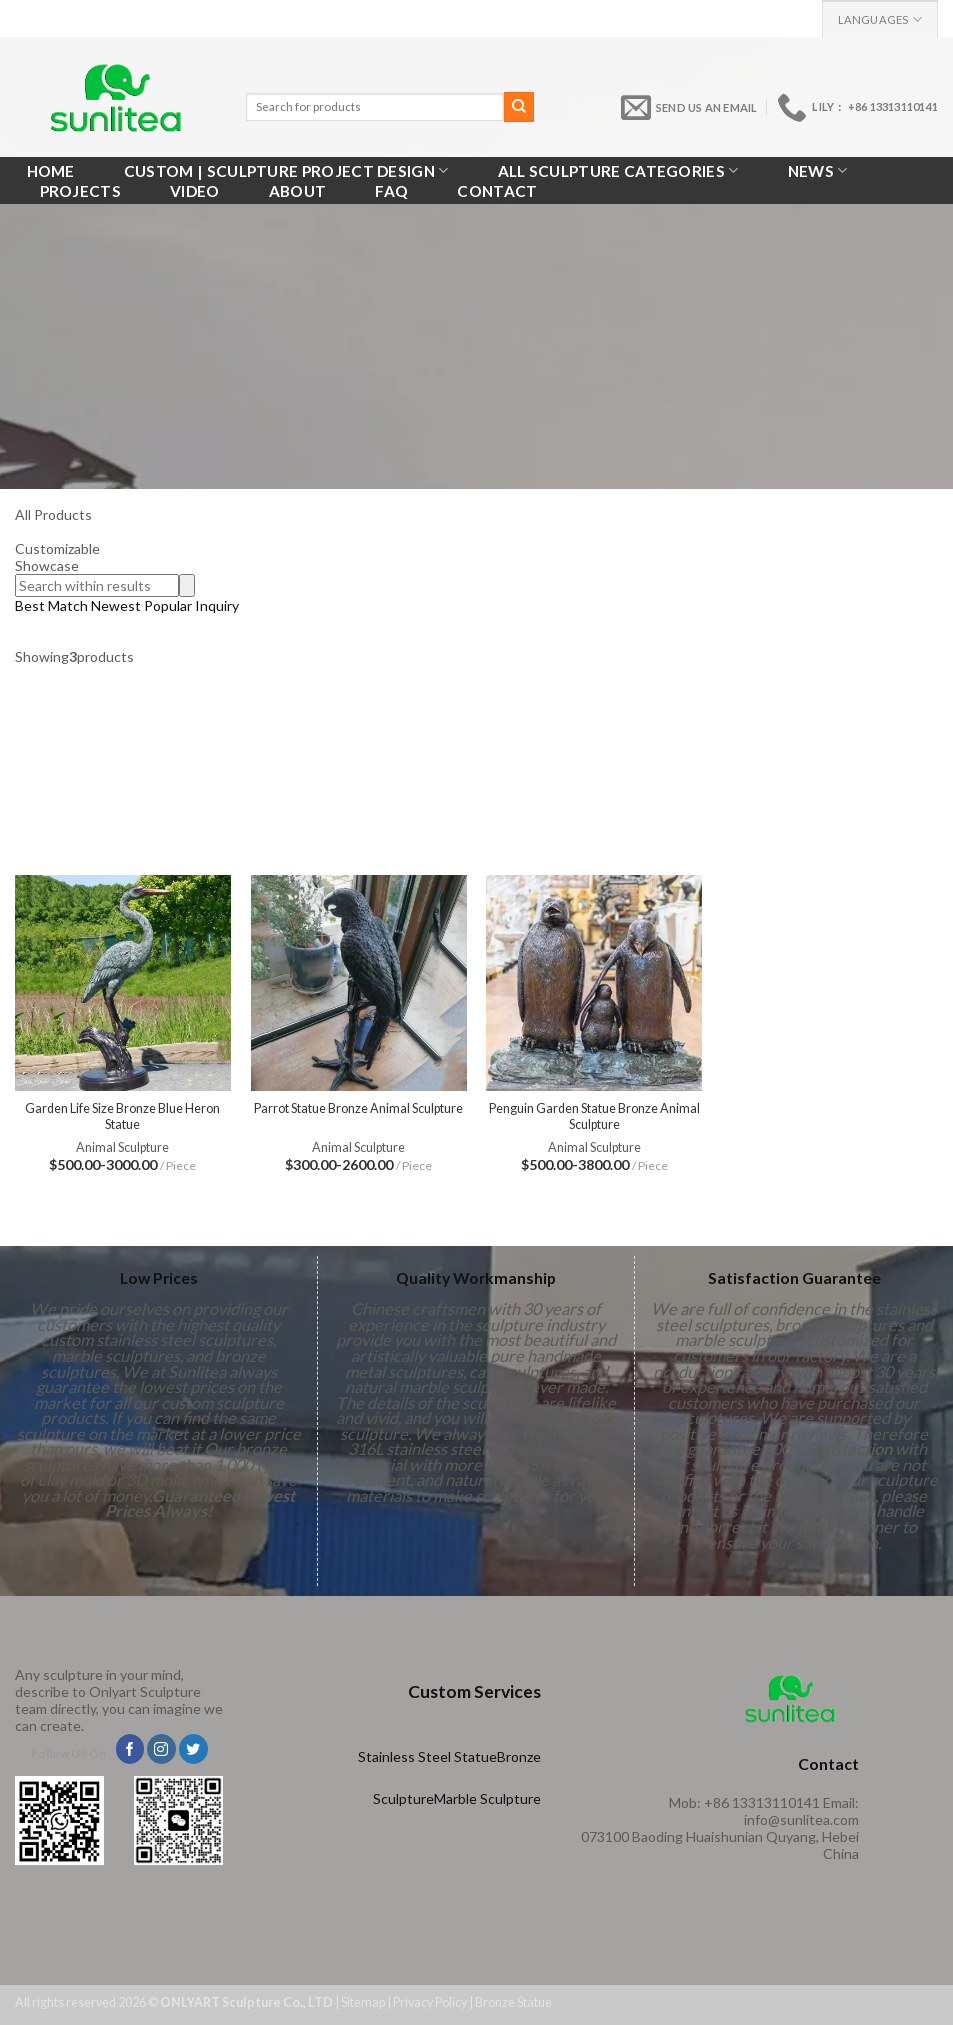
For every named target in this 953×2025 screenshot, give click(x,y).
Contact (497, 191)
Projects (80, 191)
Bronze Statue (513, 2002)
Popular (169, 605)
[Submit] (519, 107)
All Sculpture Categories (618, 170)
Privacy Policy (430, 2002)
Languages (880, 19)
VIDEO (195, 191)
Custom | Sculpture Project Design (286, 170)
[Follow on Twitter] (193, 1749)
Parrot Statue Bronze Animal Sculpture (358, 1108)
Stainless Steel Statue (427, 1756)
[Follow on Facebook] (130, 1749)
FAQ (391, 191)
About (298, 191)
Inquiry (217, 605)
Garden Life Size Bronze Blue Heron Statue (122, 1116)
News (818, 170)
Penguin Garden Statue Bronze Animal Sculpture (594, 1116)
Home (51, 171)
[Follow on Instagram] (161, 1749)
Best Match (51, 605)
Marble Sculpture (487, 1798)
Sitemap (363, 2002)
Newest (116, 605)
